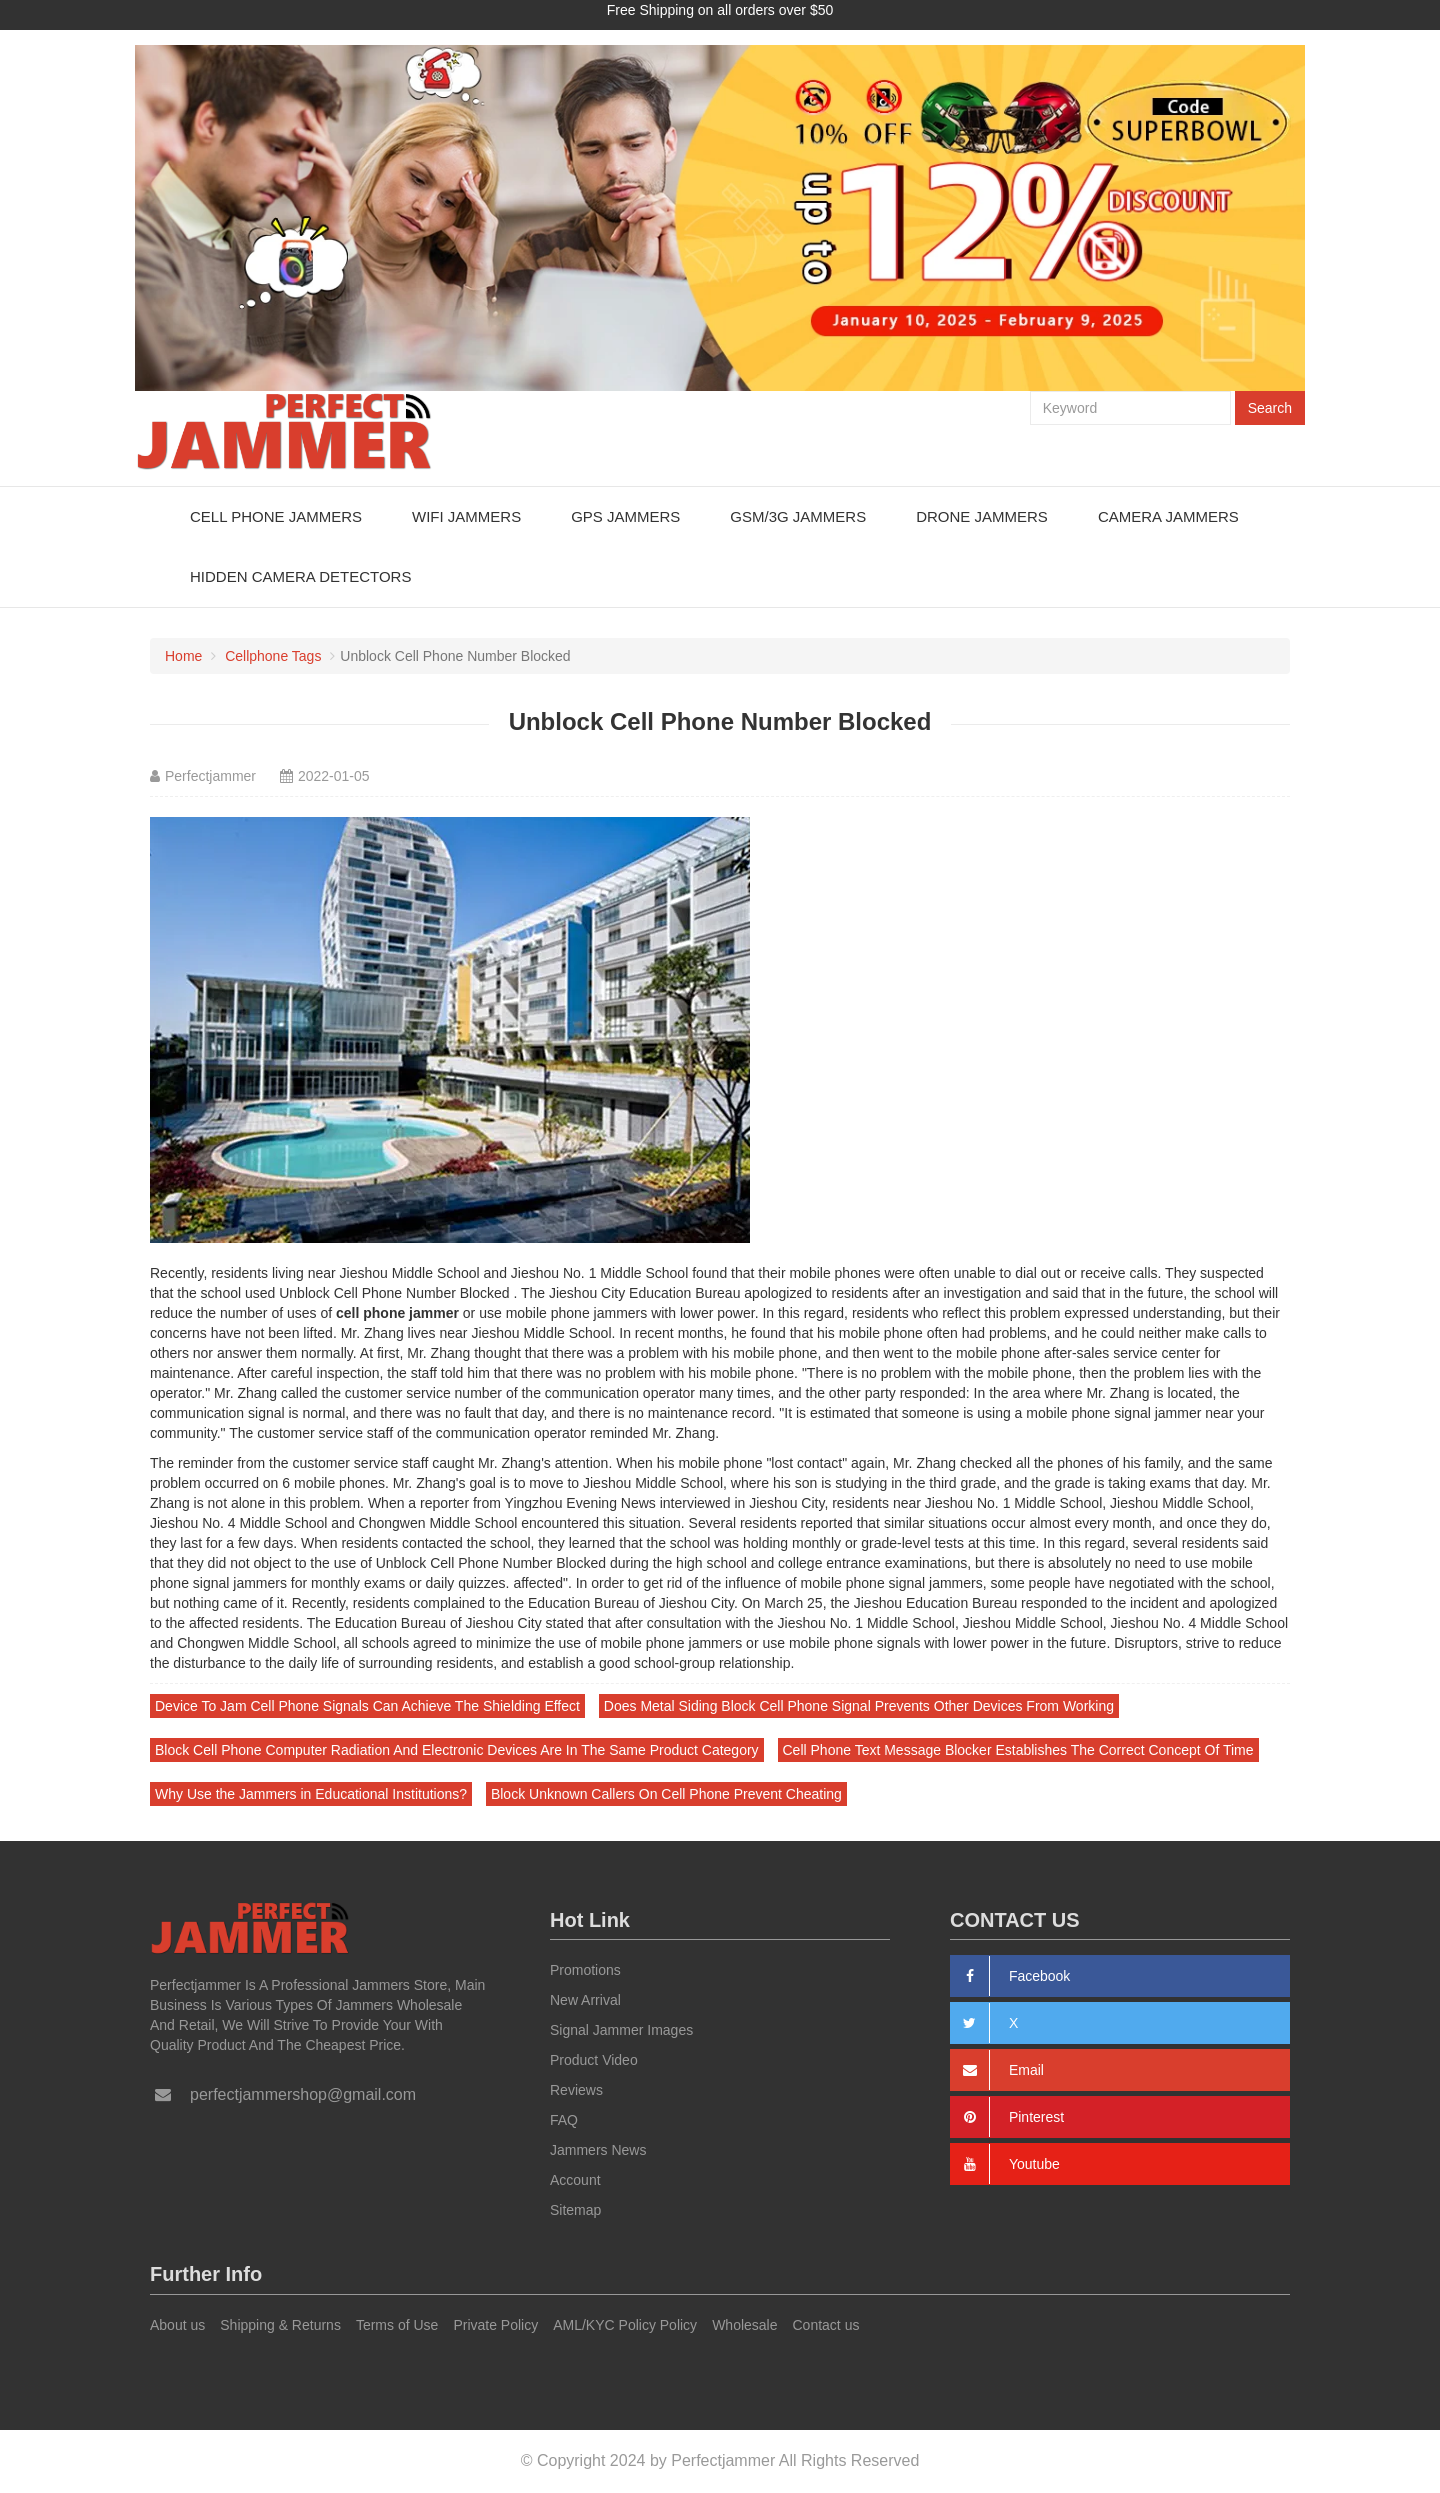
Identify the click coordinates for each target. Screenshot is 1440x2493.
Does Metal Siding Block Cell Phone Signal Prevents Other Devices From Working (859, 1706)
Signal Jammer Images (621, 2030)
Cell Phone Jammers (276, 516)
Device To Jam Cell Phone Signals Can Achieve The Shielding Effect (367, 1706)
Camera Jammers (1168, 516)
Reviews (576, 2090)
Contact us (826, 2325)
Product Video (594, 2060)
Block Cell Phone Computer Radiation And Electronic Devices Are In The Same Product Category (457, 1750)
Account (575, 2180)
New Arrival (585, 2000)
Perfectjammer (210, 776)
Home (183, 656)
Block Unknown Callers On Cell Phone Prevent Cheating (666, 1794)
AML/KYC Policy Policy (625, 2325)
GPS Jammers (625, 516)
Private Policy (495, 2325)
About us (177, 2325)
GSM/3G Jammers (798, 516)
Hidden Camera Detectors (300, 576)
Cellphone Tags (273, 656)
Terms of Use (397, 2325)
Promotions (585, 1970)
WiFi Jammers (466, 516)
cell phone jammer (397, 1313)
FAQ (564, 2120)
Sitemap (575, 2210)
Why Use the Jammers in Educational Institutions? (311, 1794)
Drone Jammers (982, 516)
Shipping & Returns (280, 2325)
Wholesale (744, 2325)
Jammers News (598, 2150)
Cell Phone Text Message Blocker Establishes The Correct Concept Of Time (1018, 1750)
